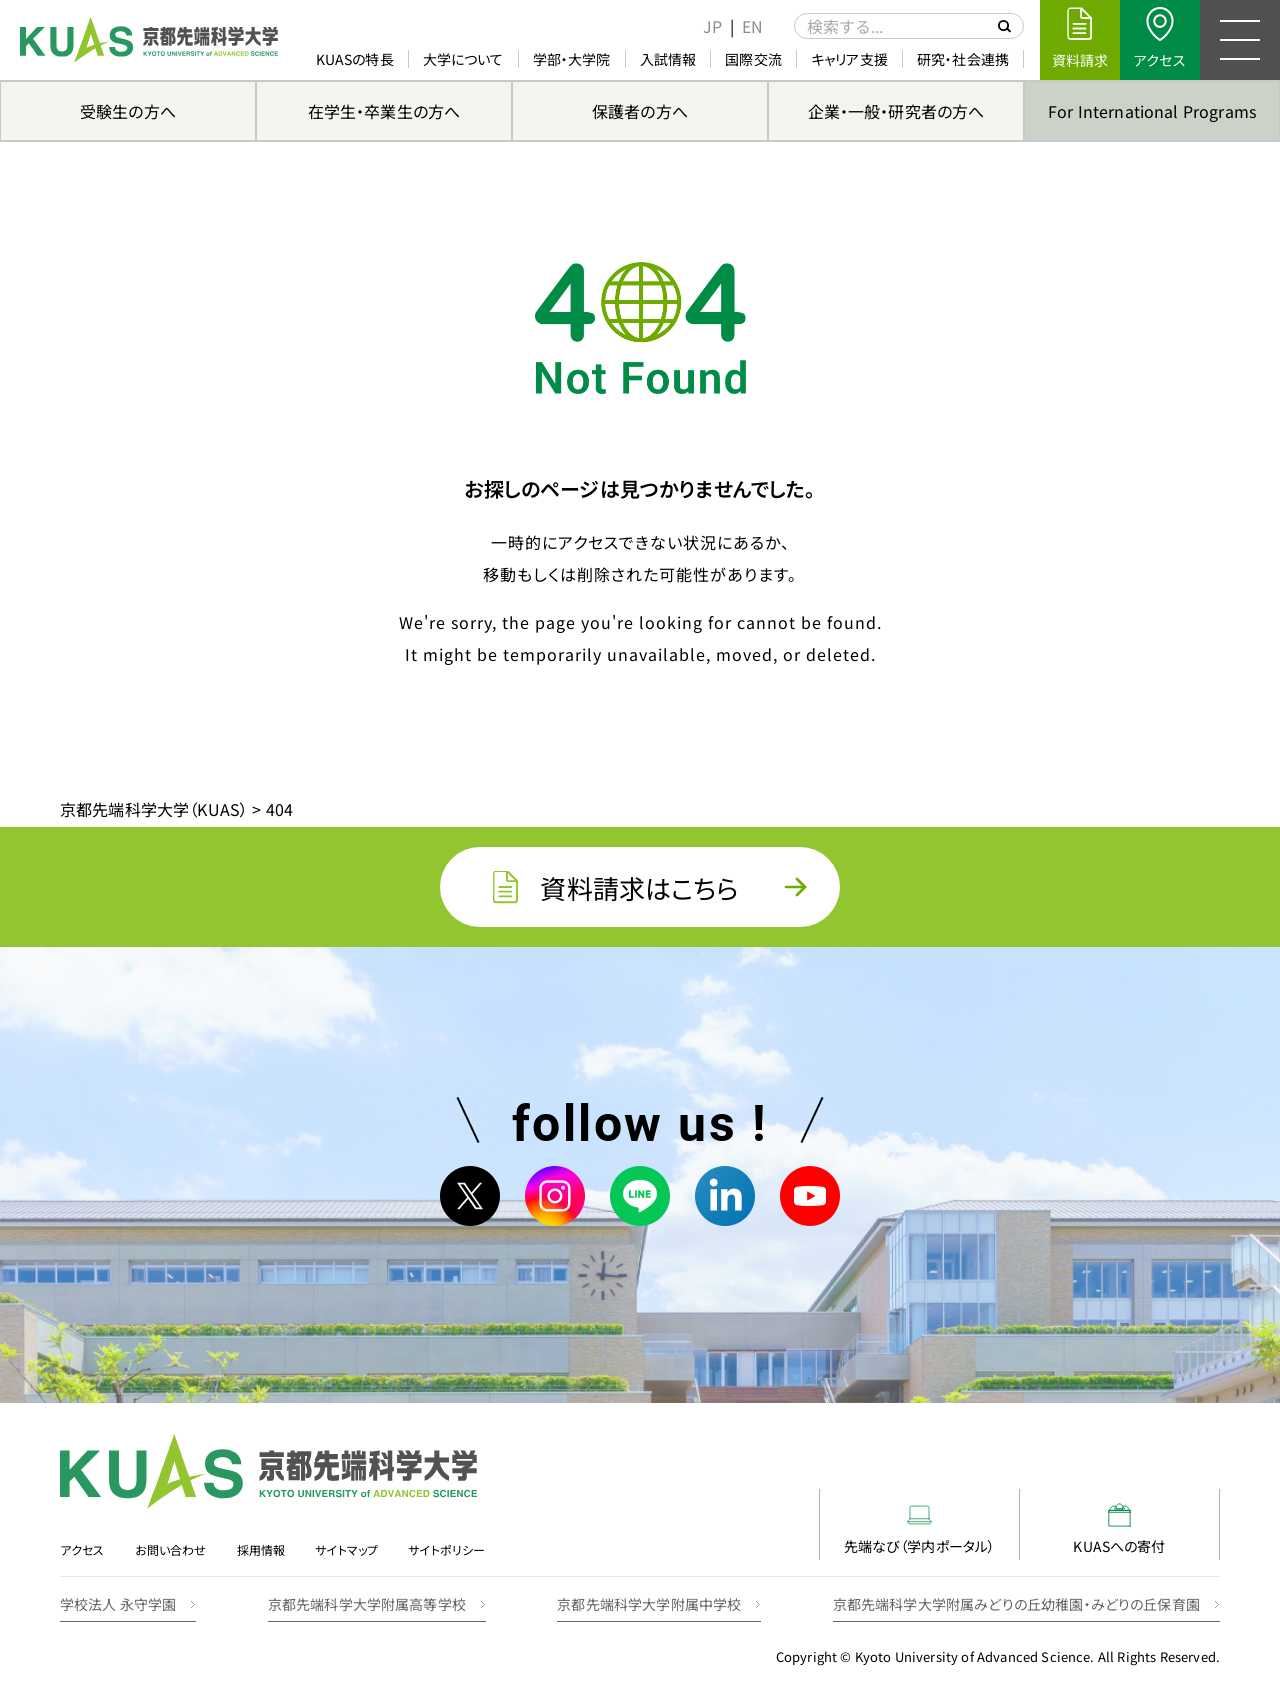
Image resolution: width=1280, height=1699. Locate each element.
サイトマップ (346, 1549)
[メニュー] (1240, 40)
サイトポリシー (446, 1549)
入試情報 (668, 59)
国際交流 (753, 59)
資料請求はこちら (639, 887)
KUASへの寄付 (1119, 1529)
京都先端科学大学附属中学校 (649, 1604)
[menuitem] (712, 26)
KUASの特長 (355, 59)
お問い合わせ (171, 1549)
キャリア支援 (849, 59)
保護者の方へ (640, 111)
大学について (463, 59)
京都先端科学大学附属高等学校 (367, 1604)
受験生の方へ (128, 111)
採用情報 (261, 1549)
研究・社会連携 (963, 59)
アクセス (82, 1549)
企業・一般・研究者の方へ (896, 111)
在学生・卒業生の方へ (384, 111)
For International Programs (1152, 111)
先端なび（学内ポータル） (920, 1529)
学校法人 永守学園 (118, 1604)
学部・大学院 (572, 59)
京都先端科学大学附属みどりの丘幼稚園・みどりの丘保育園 (1016, 1604)
